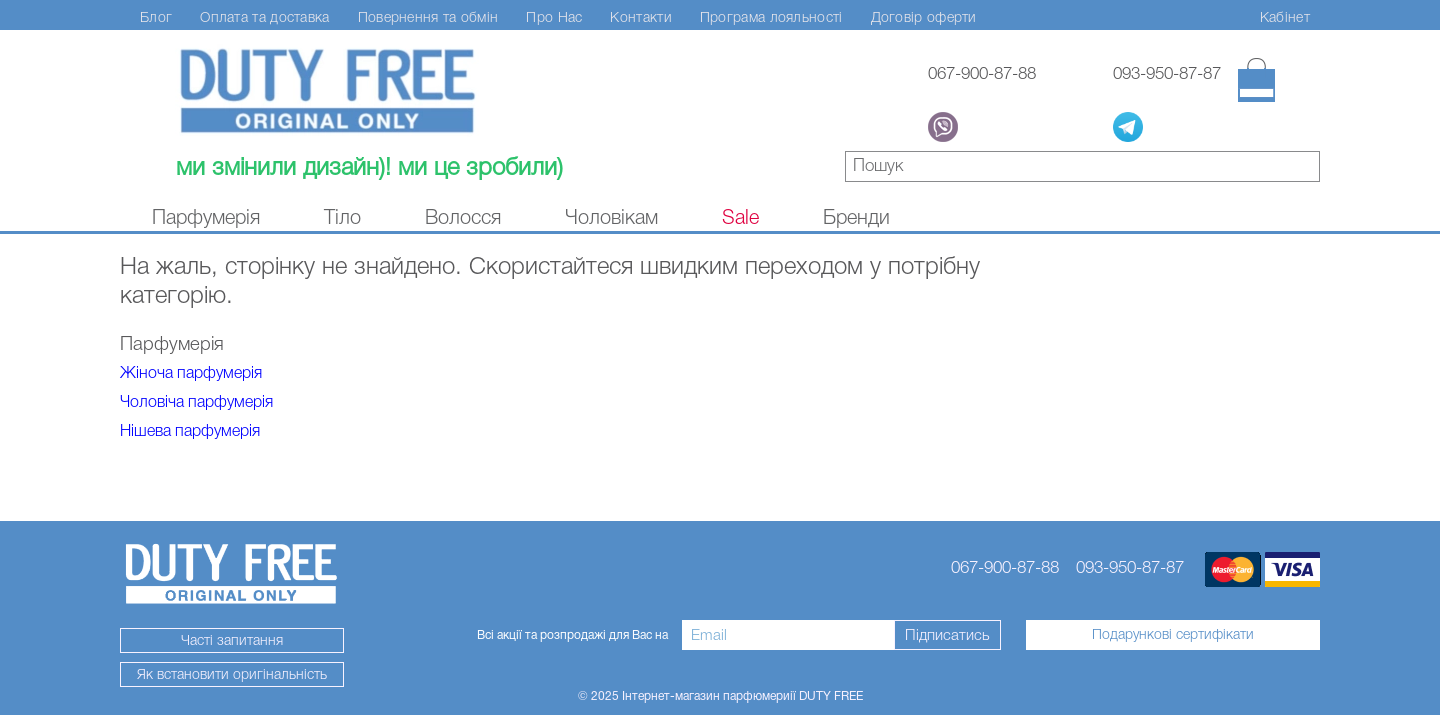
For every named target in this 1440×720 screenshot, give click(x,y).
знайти (1305, 169)
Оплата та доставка (264, 17)
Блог (156, 17)
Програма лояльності (771, 17)
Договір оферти (924, 17)
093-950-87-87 (1167, 73)
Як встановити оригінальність (232, 674)
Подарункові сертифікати (1173, 634)
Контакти (640, 17)
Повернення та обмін (428, 17)
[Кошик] (1256, 80)
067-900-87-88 (982, 73)
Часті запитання (232, 640)
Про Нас (554, 17)
